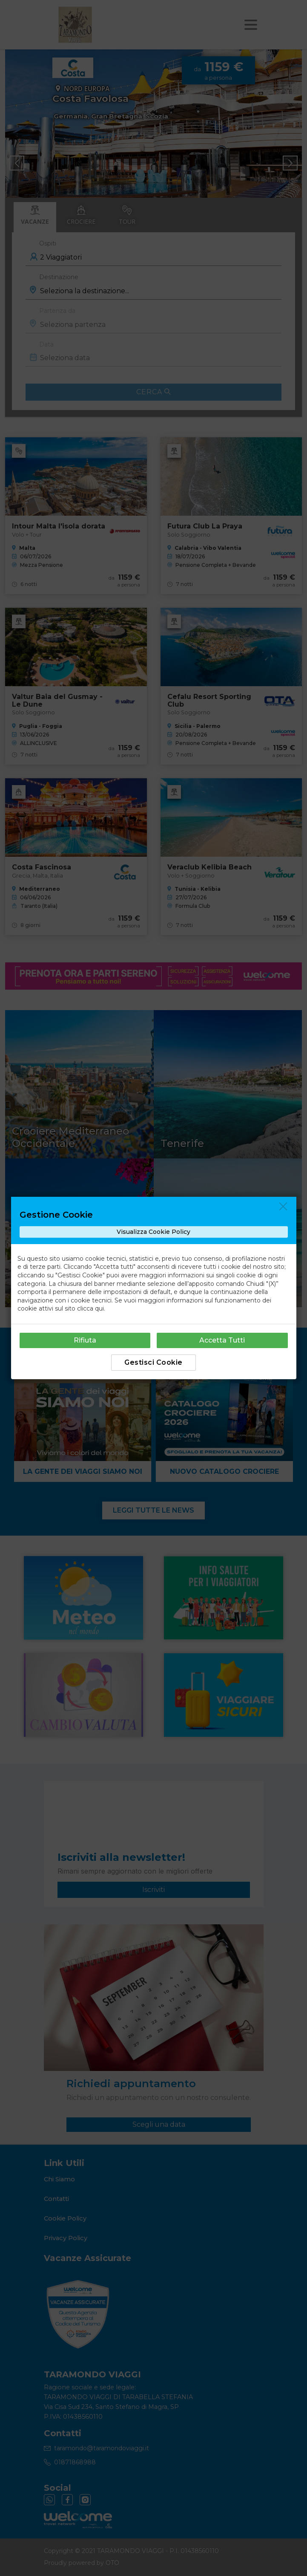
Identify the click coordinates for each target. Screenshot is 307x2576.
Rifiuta (85, 1340)
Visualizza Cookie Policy (153, 1232)
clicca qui (90, 1308)
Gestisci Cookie (153, 1362)
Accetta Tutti (222, 1340)
